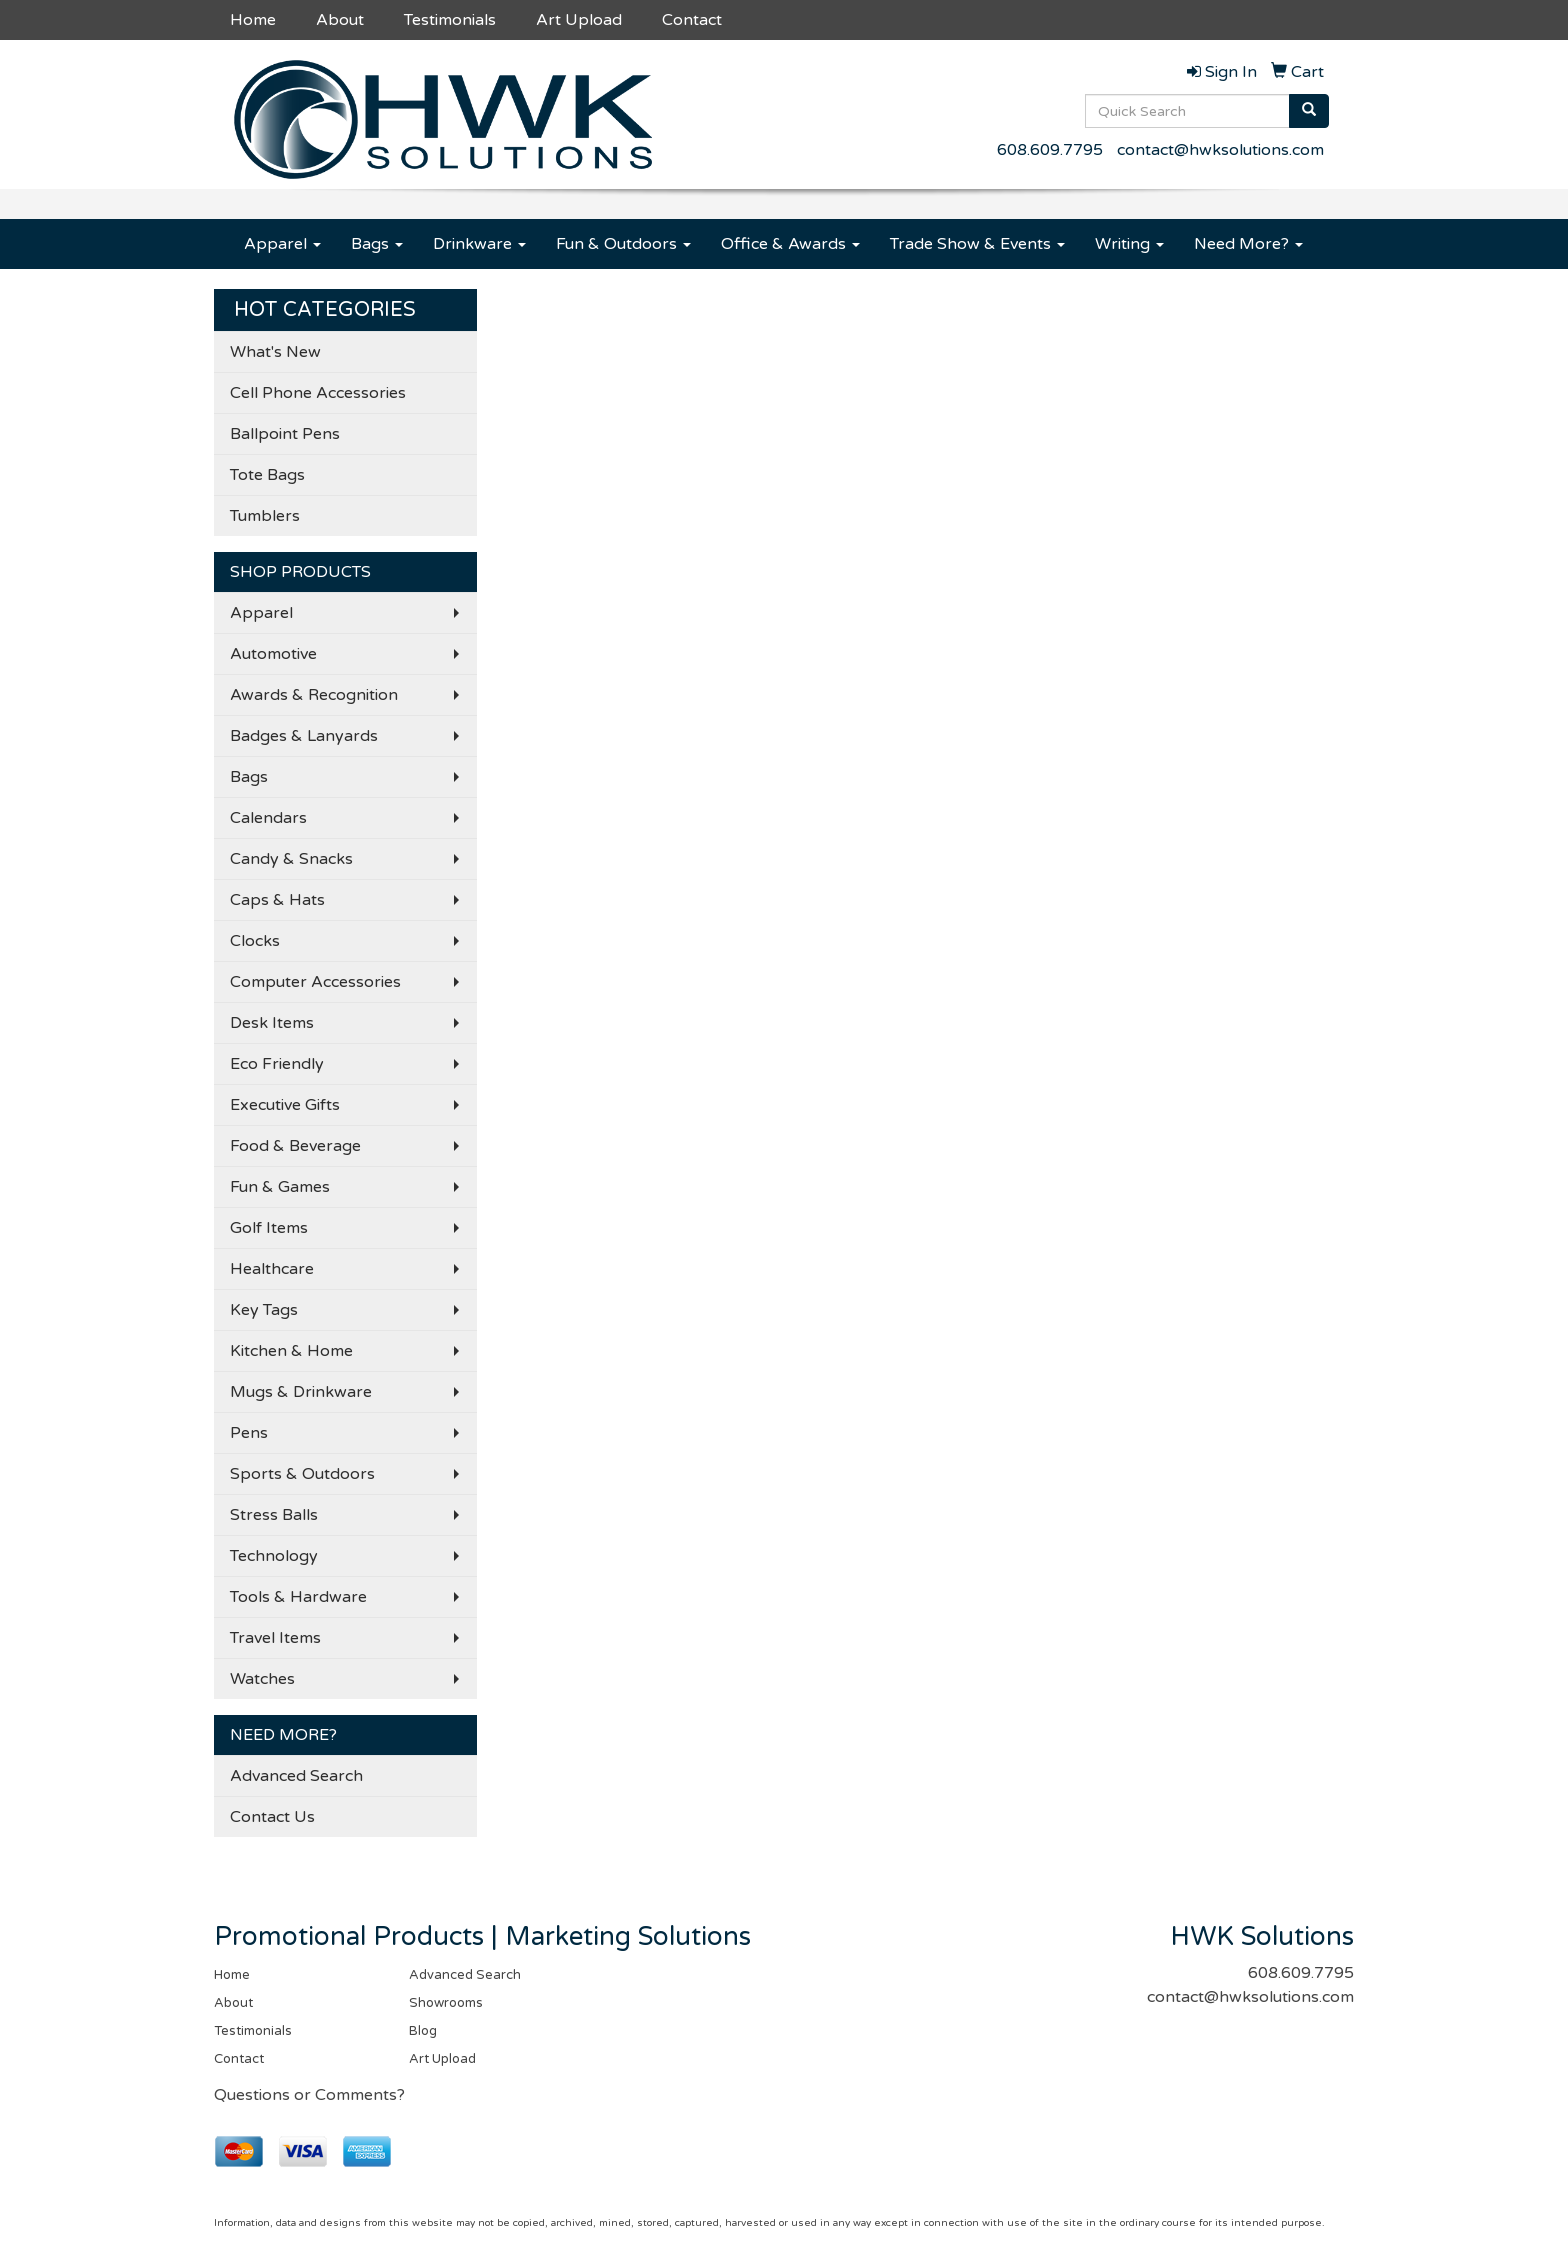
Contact (692, 20)
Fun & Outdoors (623, 244)
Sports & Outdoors (302, 1474)
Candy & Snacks (291, 859)
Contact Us (272, 1817)
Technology (274, 1556)
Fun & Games (280, 1187)
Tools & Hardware (298, 1597)
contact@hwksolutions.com (1220, 150)
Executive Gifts (285, 1105)
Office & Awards (790, 244)
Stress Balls (274, 1515)
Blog (423, 2031)
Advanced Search (296, 1776)
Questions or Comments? (309, 2095)
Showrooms (446, 2003)
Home (253, 20)
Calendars (268, 818)
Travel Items (275, 1638)
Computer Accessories (315, 982)
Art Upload (579, 20)
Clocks (255, 941)
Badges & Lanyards (304, 736)
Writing (1129, 244)
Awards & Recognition (314, 695)
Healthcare (272, 1269)
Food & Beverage (295, 1146)
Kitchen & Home (291, 1351)
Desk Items (272, 1023)
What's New (275, 352)
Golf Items (269, 1228)
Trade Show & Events (977, 244)
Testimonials (450, 20)
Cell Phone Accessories (318, 393)
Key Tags (264, 1310)
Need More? (1248, 244)
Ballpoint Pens (285, 434)
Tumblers (265, 516)
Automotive (273, 654)
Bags (377, 244)
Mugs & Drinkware (301, 1392)
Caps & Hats (277, 900)
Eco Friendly (277, 1064)
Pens (249, 1433)
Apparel (282, 244)
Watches (262, 1679)
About (340, 20)
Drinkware (479, 244)
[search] (1309, 111)
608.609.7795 (1050, 150)
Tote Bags (267, 475)
